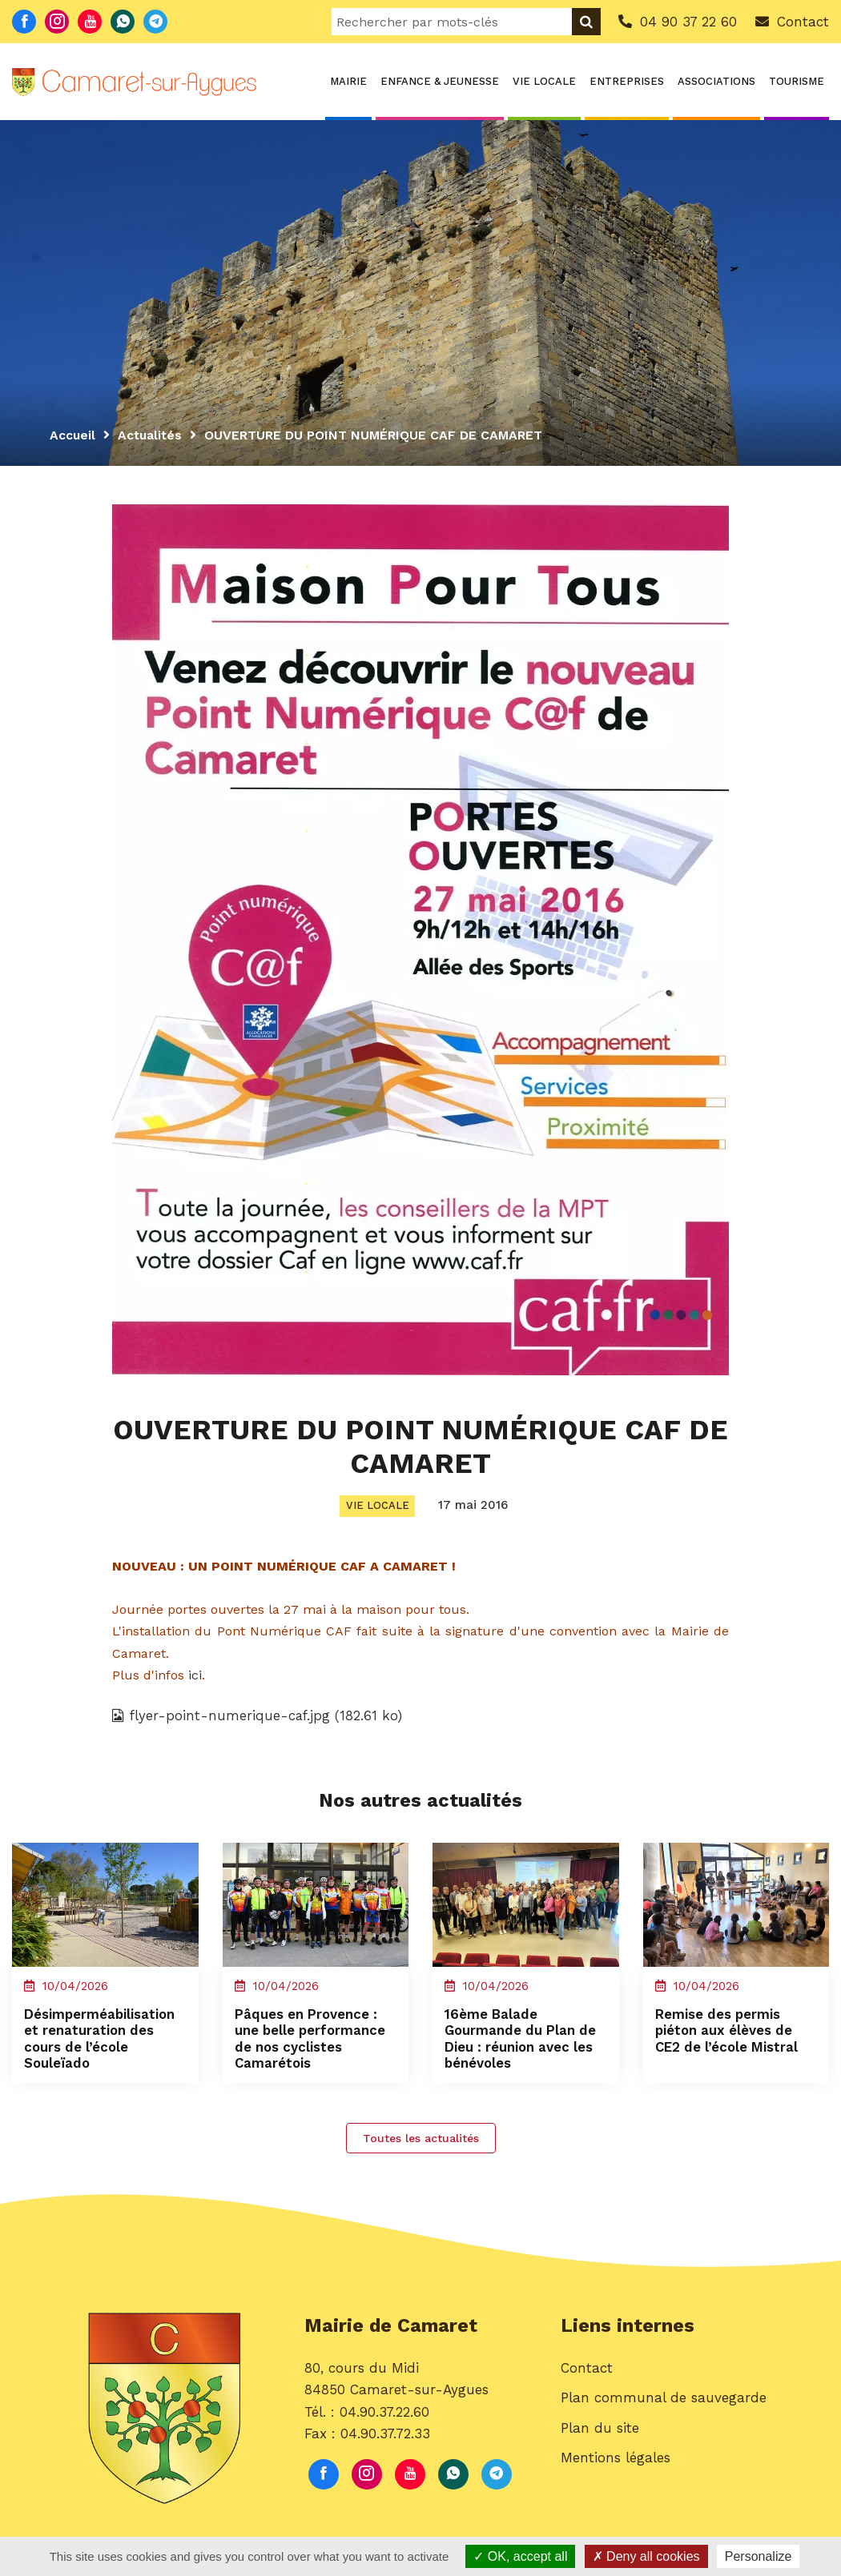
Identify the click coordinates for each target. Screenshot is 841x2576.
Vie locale (544, 81)
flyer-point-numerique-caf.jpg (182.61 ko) (258, 1717)
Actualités (152, 435)
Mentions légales (615, 2470)
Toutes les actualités (421, 2150)
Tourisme (796, 81)
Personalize (758, 2556)
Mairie (348, 81)
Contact (587, 2381)
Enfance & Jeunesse (439, 81)
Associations (716, 81)
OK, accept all (520, 2556)
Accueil (73, 435)
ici (195, 1676)
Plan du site (600, 2441)
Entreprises (627, 81)
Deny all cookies (646, 2556)
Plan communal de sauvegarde (664, 2411)
